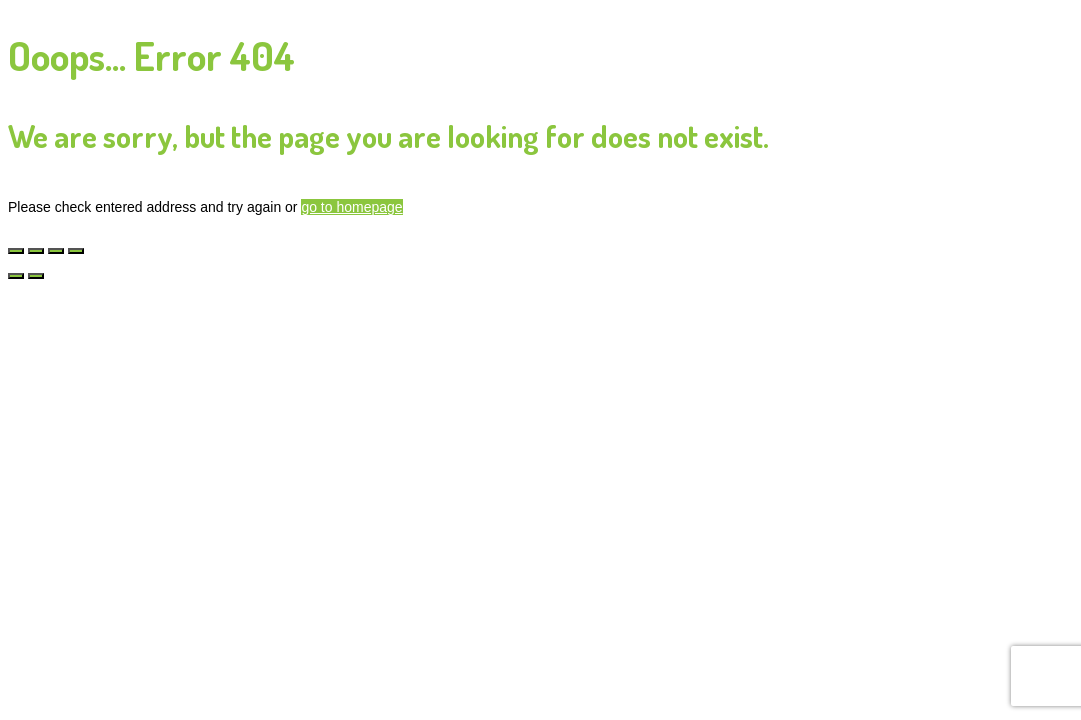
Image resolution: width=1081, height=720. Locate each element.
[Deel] (56, 251)
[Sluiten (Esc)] (76, 251)
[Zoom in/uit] (16, 251)
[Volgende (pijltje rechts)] (36, 276)
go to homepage (351, 207)
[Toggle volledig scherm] (36, 251)
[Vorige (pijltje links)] (16, 276)
